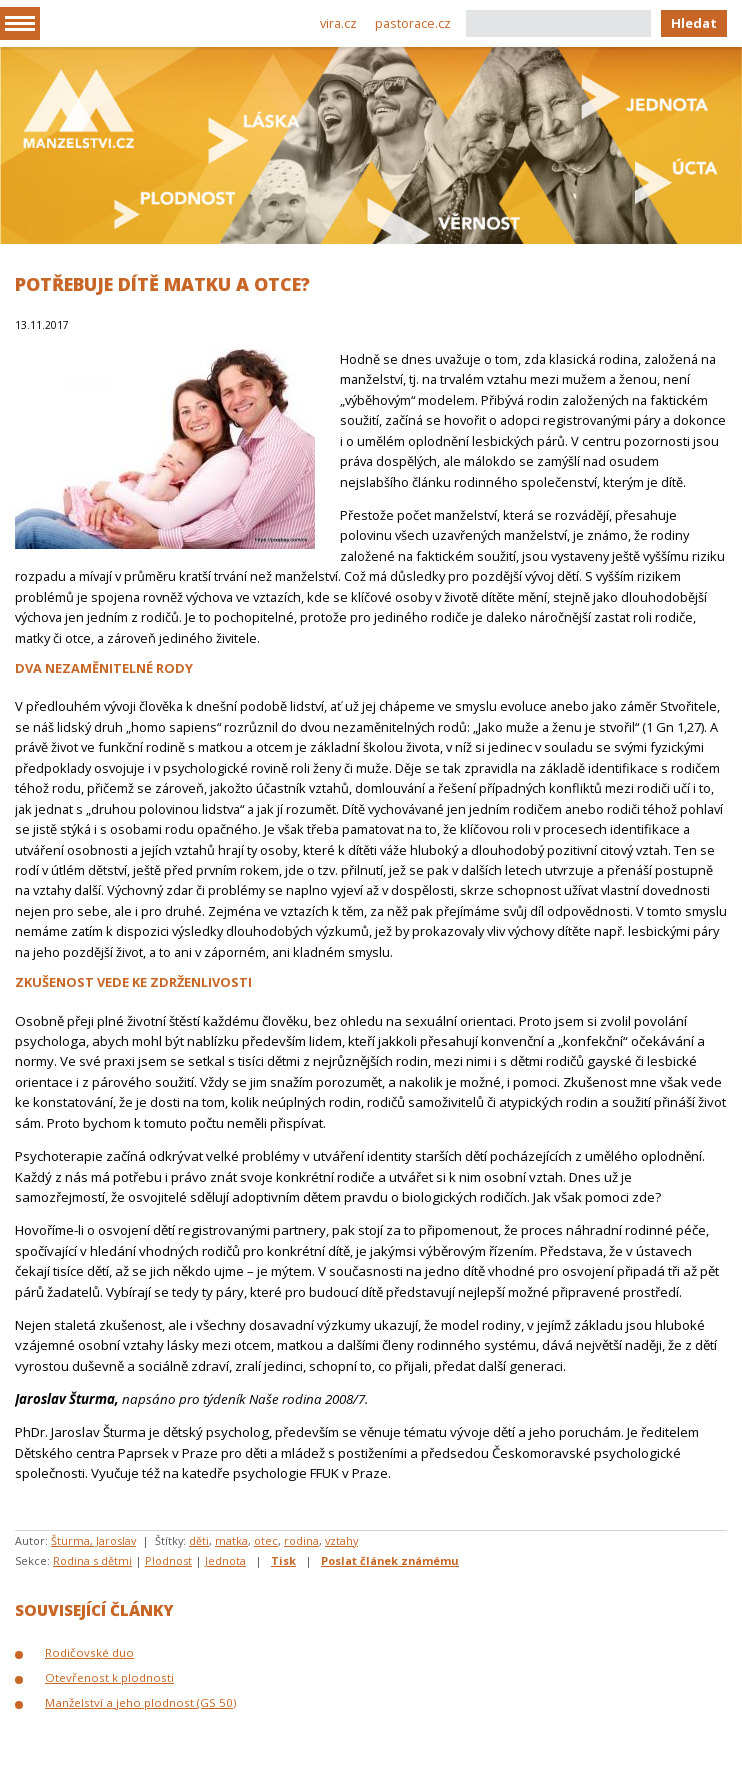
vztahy (341, 1540)
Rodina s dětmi (92, 1560)
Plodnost (168, 1560)
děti (199, 1540)
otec (266, 1540)
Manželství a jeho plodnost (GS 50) (140, 1702)
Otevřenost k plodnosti (109, 1677)
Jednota (225, 1560)
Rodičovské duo (89, 1652)
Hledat (694, 23)
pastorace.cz (413, 23)
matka (231, 1540)
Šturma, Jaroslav (93, 1540)
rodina (301, 1540)
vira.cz (338, 23)
